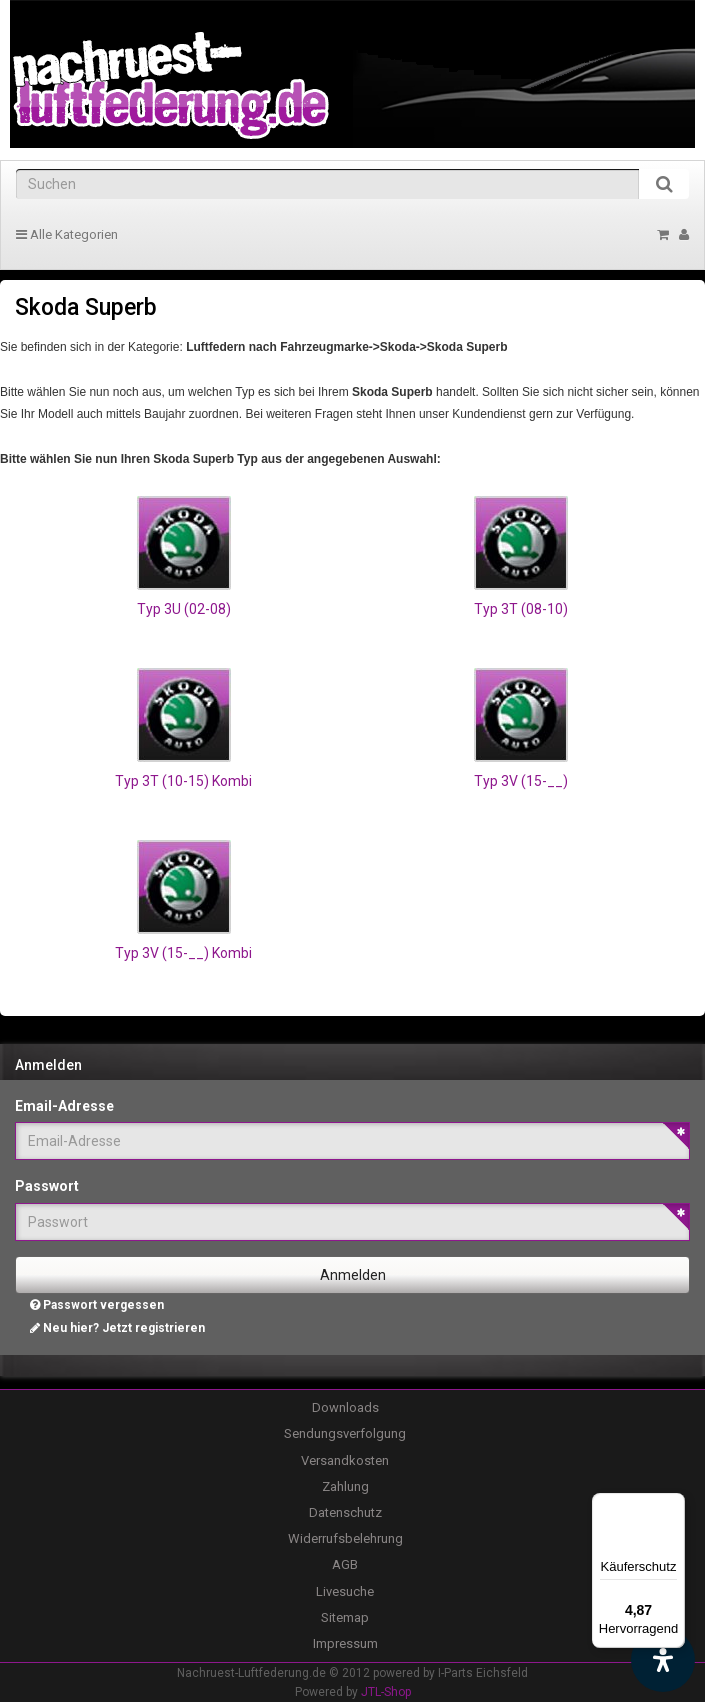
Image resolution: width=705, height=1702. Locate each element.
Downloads (345, 1407)
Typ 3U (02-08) (184, 609)
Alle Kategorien (67, 234)
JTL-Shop (386, 1692)
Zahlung (345, 1486)
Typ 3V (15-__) (521, 781)
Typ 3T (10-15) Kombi (183, 781)
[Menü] (673, 1505)
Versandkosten (345, 1460)
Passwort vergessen (97, 1305)
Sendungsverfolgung (345, 1433)
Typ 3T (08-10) (521, 609)
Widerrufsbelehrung (345, 1538)
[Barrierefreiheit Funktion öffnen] (663, 1660)
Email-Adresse (64, 1106)
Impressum (345, 1643)
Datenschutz (345, 1512)
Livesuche (345, 1591)
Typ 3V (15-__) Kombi (183, 953)
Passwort (47, 1186)
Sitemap (345, 1617)
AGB (345, 1564)
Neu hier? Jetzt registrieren (117, 1328)
